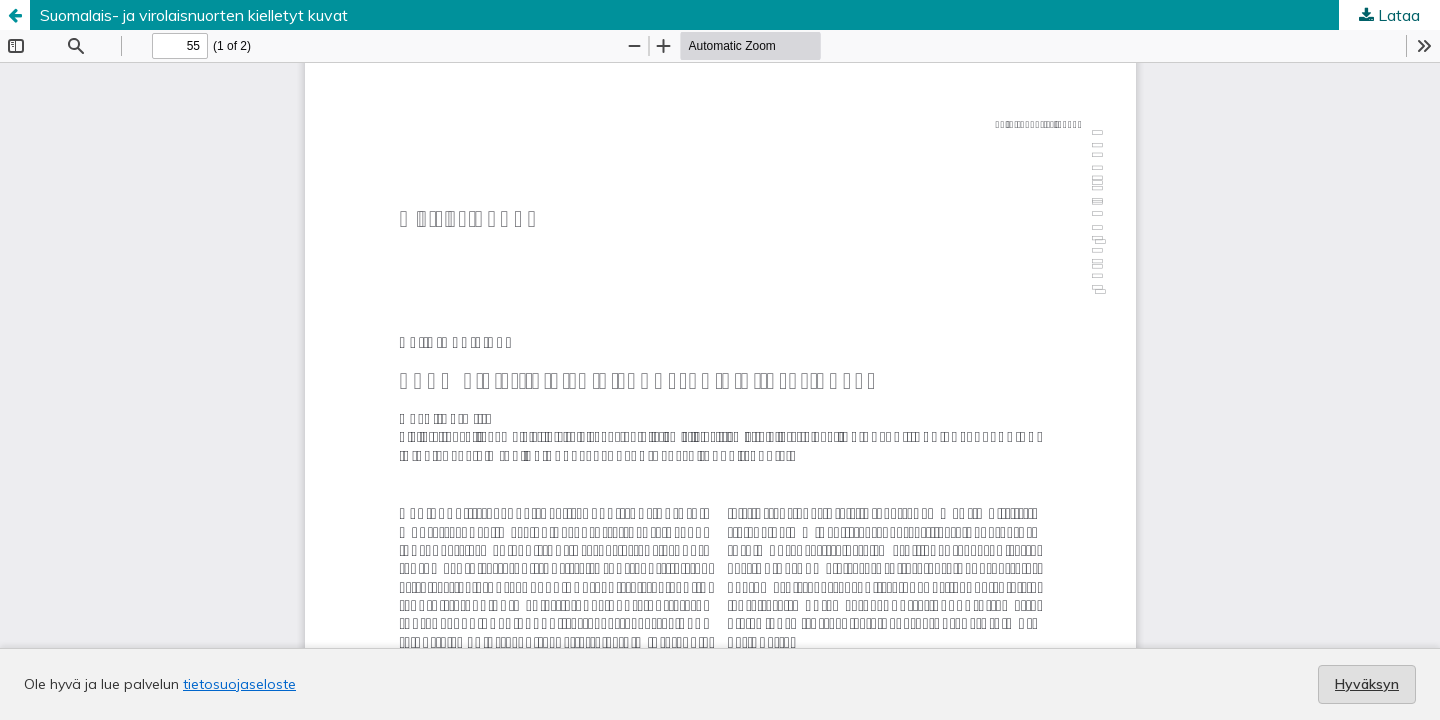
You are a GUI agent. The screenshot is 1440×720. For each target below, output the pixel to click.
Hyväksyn (1367, 684)
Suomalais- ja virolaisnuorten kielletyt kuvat (194, 15)
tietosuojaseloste (239, 684)
